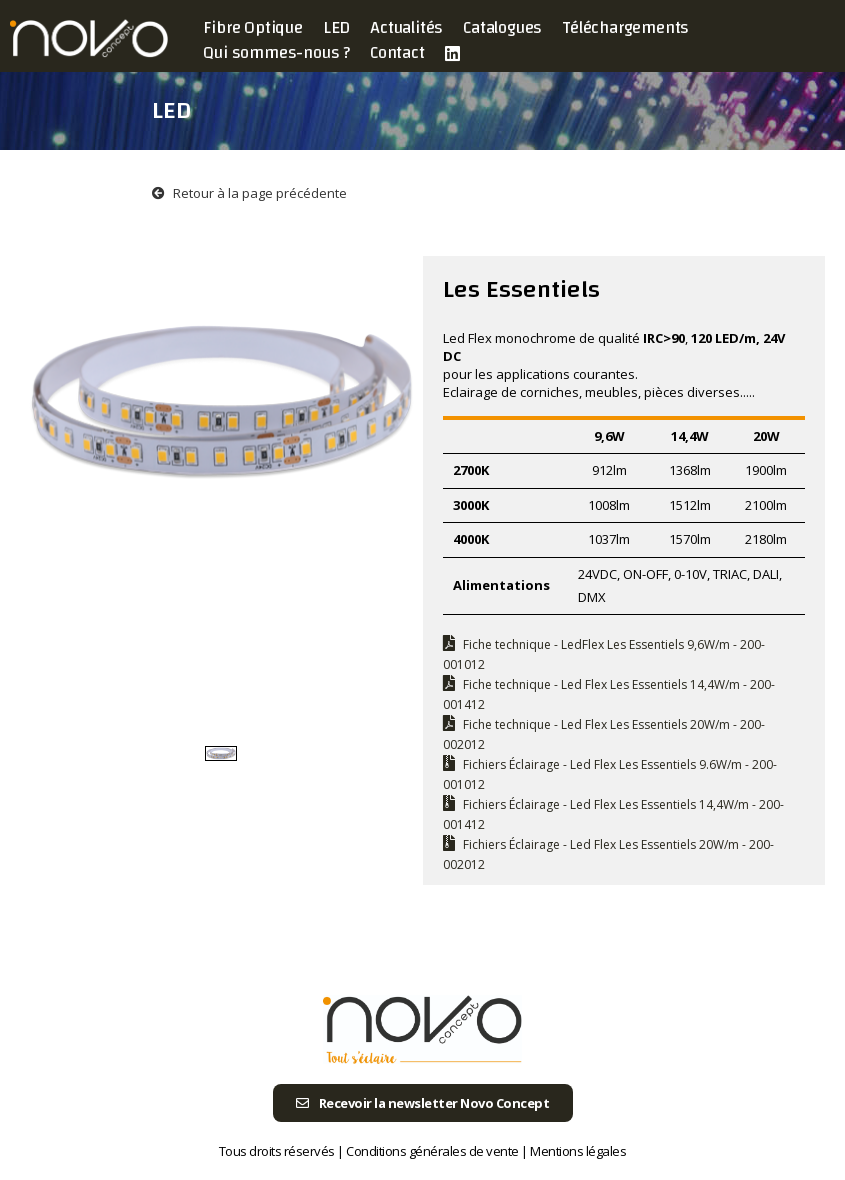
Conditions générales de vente (432, 1151)
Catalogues (502, 27)
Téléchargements (625, 27)
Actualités (406, 27)
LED (336, 27)
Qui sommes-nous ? (276, 52)
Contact (397, 52)
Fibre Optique (252, 27)
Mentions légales (578, 1151)
